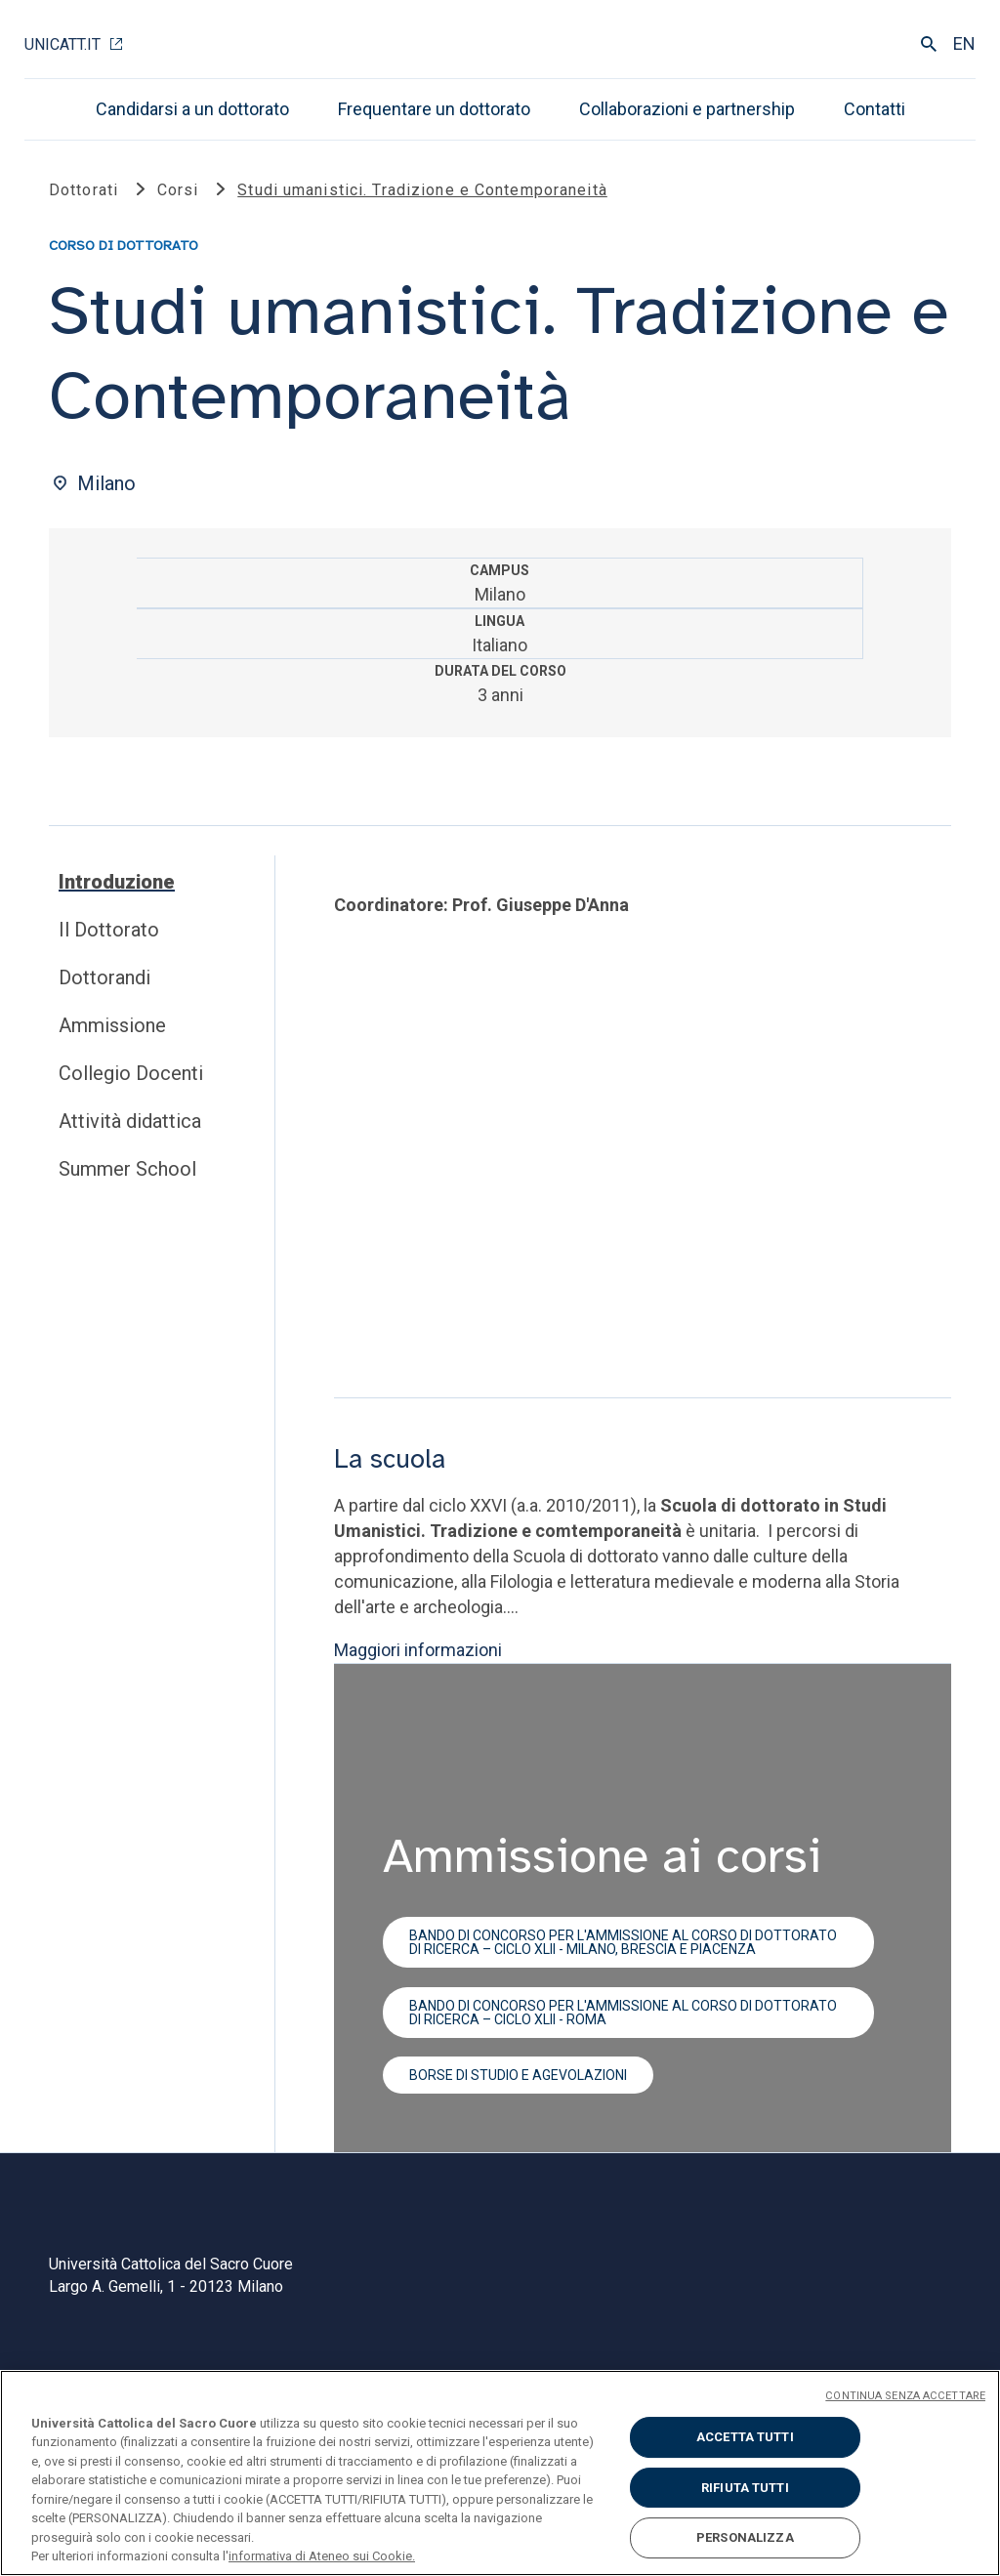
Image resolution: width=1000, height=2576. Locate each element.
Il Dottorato (109, 929)
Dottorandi (104, 977)
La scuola (389, 1458)
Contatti (874, 109)
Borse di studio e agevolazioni (518, 2075)
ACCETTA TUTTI (745, 2437)
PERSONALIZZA (745, 2537)
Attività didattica (130, 1121)
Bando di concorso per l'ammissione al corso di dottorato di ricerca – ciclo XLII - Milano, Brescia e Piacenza (623, 1941)
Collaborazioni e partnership (687, 109)
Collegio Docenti (131, 1073)
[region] (500, 2473)
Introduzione (117, 881)
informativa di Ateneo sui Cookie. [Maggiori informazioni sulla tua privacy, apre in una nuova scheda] (322, 2556)
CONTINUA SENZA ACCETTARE (905, 2395)
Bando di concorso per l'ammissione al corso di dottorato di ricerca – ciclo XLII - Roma (623, 2011)
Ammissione (112, 1025)
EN (964, 43)
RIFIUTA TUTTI (745, 2487)
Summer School (127, 1169)
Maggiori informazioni (418, 1650)
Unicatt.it (62, 44)
